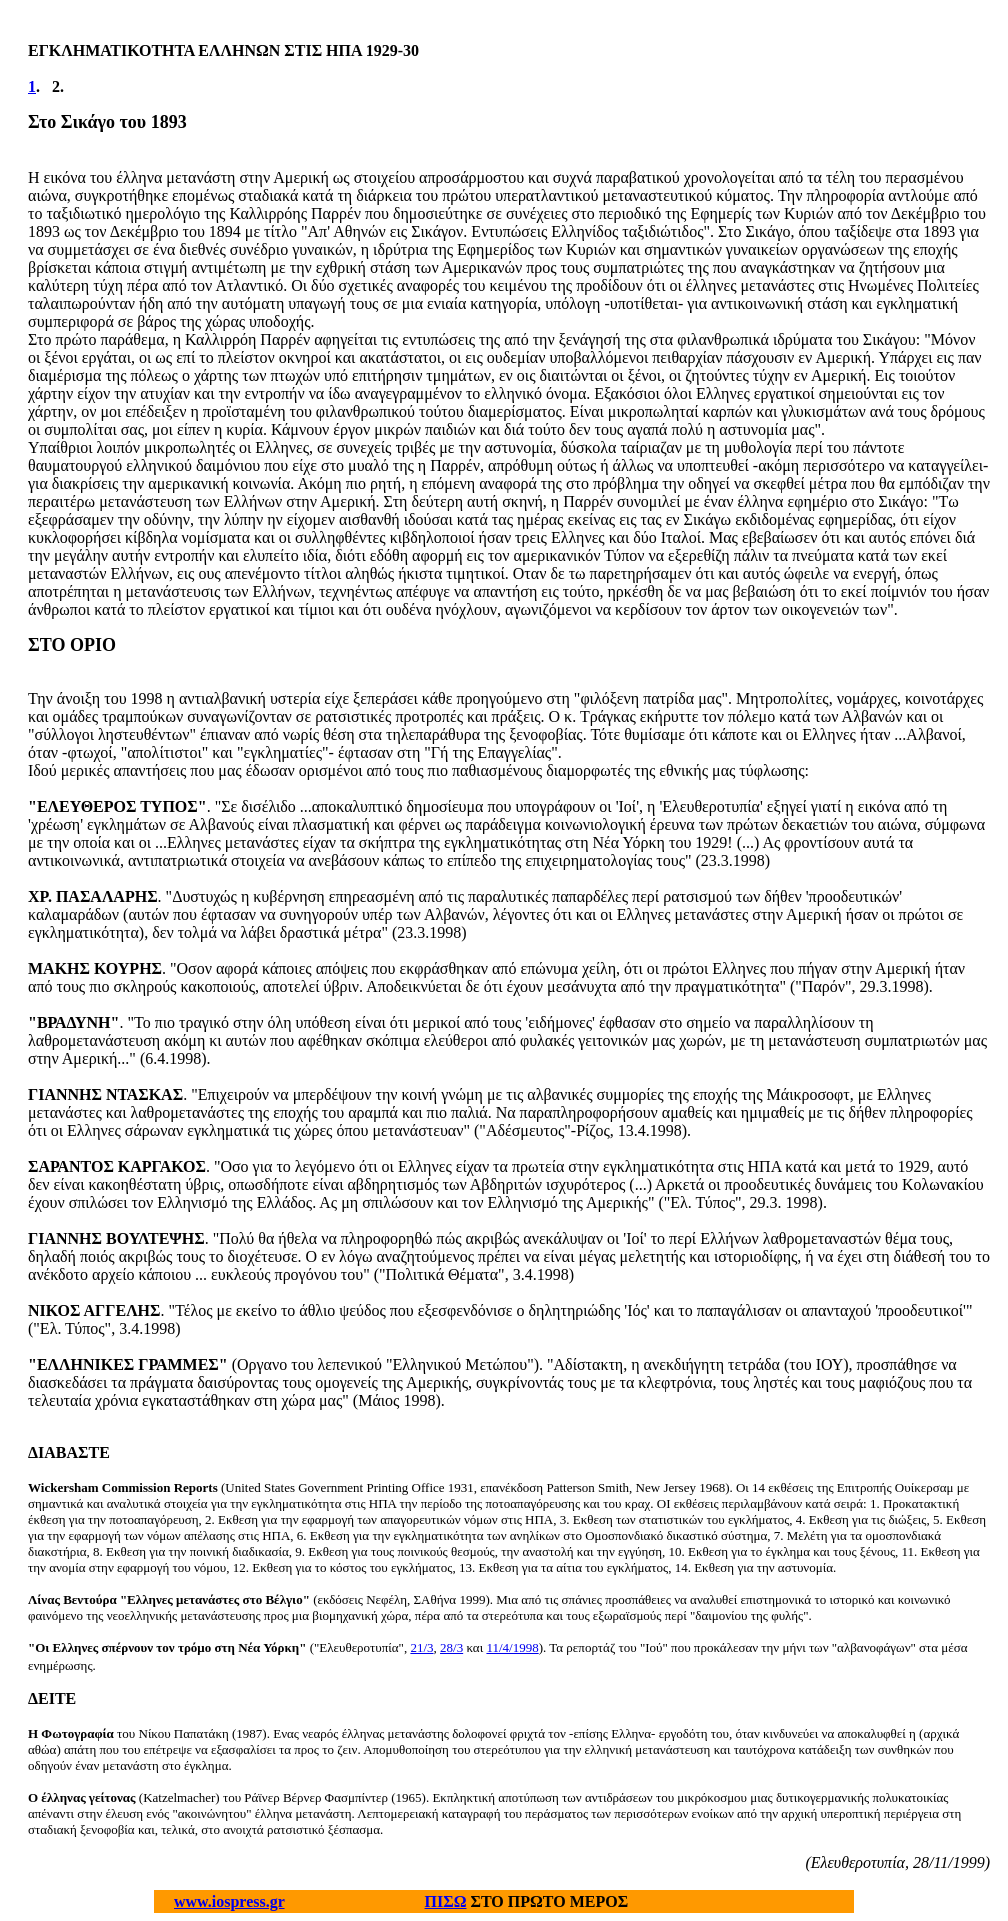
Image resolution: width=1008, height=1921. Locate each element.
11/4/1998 (512, 1647)
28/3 (451, 1647)
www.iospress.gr (229, 1901)
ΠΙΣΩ (446, 1901)
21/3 (421, 1647)
